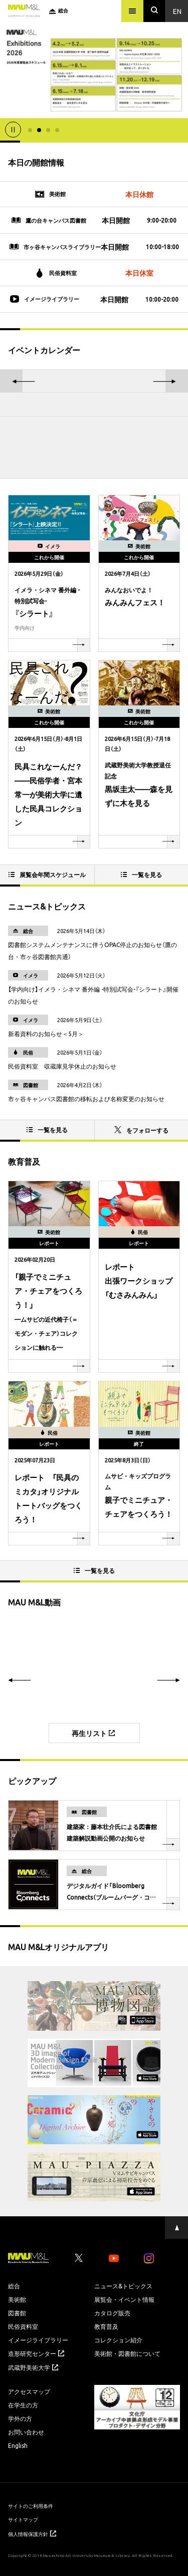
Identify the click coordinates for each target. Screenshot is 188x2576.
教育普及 (106, 2326)
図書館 (17, 2312)
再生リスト (93, 1733)
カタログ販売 (112, 2312)
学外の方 (20, 2418)
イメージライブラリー (38, 2339)
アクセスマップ (29, 2391)
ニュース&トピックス (123, 2285)
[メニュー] (132, 11)
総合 (14, 2285)
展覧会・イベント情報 (124, 2299)
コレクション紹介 (118, 2339)
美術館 (17, 2299)
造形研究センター (36, 2353)
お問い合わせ (26, 2431)
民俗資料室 (23, 2326)
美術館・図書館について (127, 2353)
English (18, 2445)
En (177, 11)
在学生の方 (23, 2404)
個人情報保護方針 (32, 2533)
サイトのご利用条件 (30, 2505)
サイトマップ (23, 2519)
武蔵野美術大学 (33, 2367)
